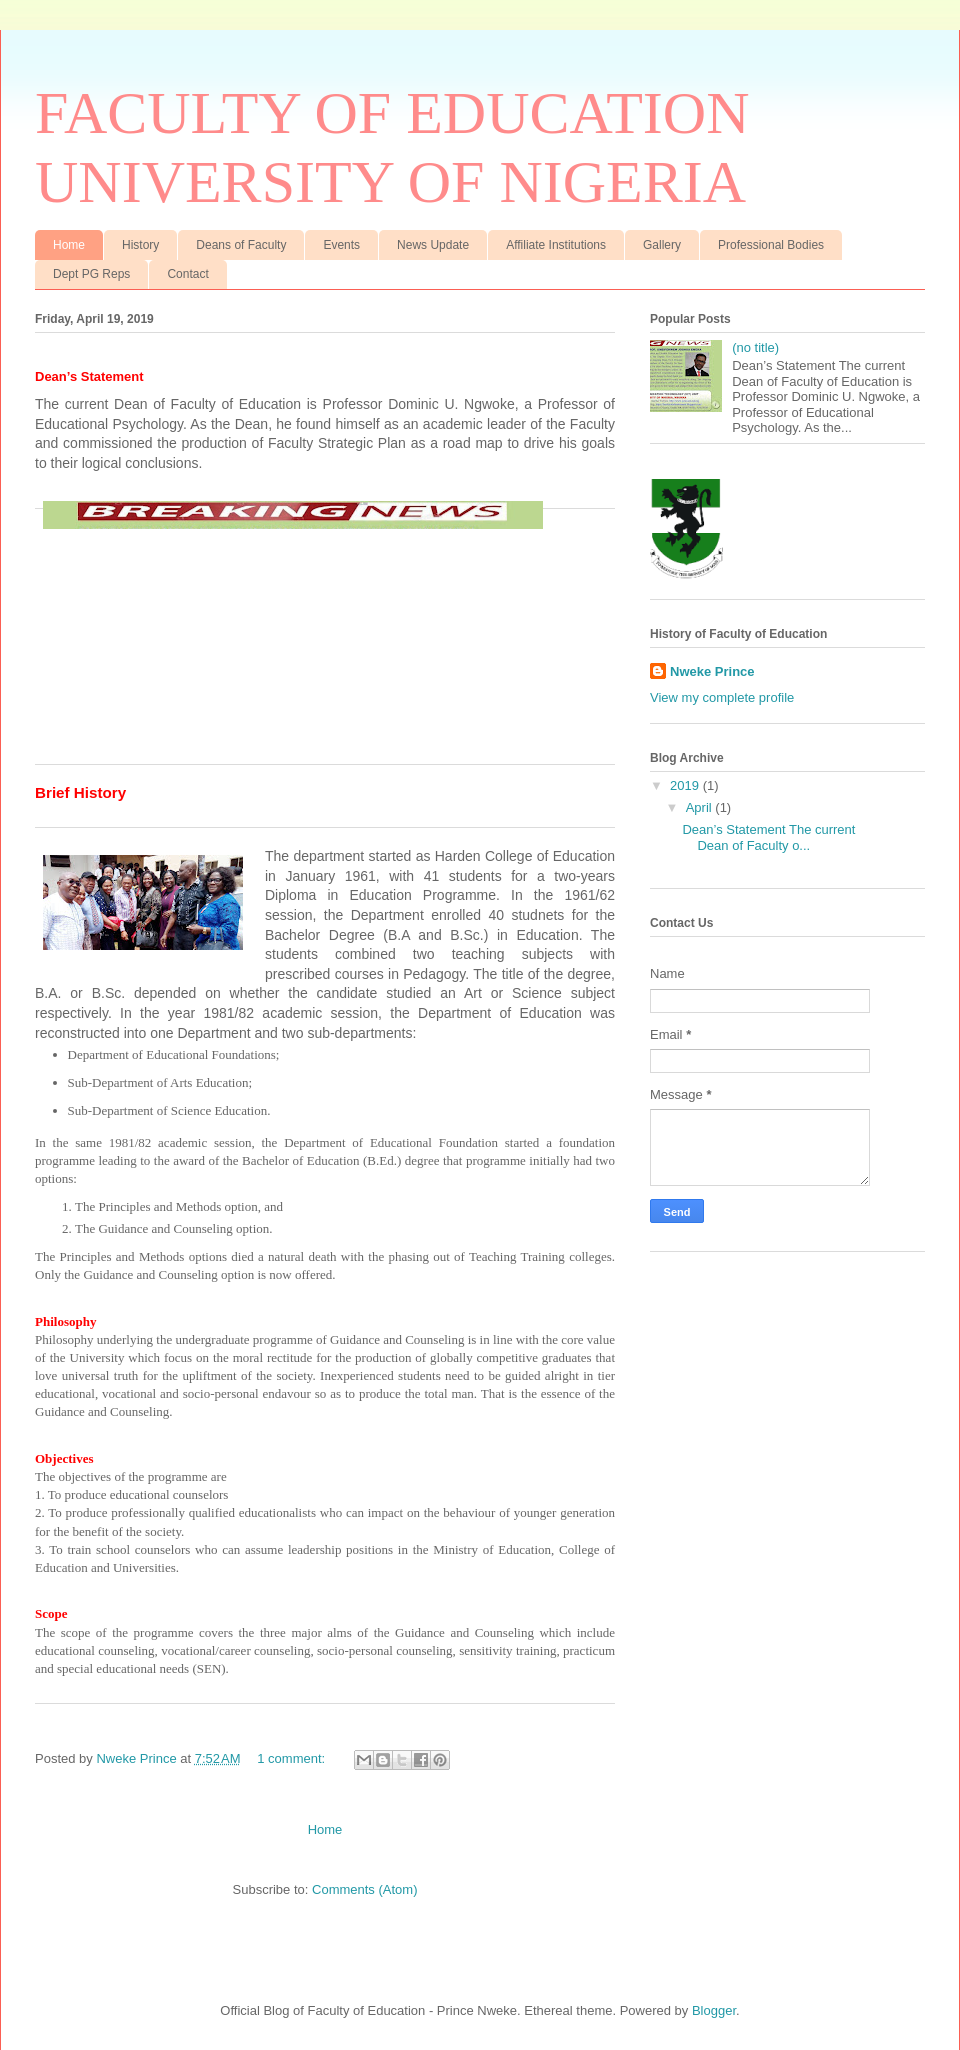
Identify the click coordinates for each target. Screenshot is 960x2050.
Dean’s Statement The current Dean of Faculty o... (768, 837)
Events (341, 245)
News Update (433, 245)
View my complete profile (722, 697)
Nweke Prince (712, 671)
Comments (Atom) (364, 1889)
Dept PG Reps (91, 274)
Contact (187, 274)
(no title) (755, 347)
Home (69, 245)
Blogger (714, 2010)
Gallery (662, 245)
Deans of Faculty (241, 245)
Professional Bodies (771, 245)
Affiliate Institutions (556, 245)
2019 (686, 785)
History (140, 245)
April (701, 807)
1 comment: (293, 1758)
